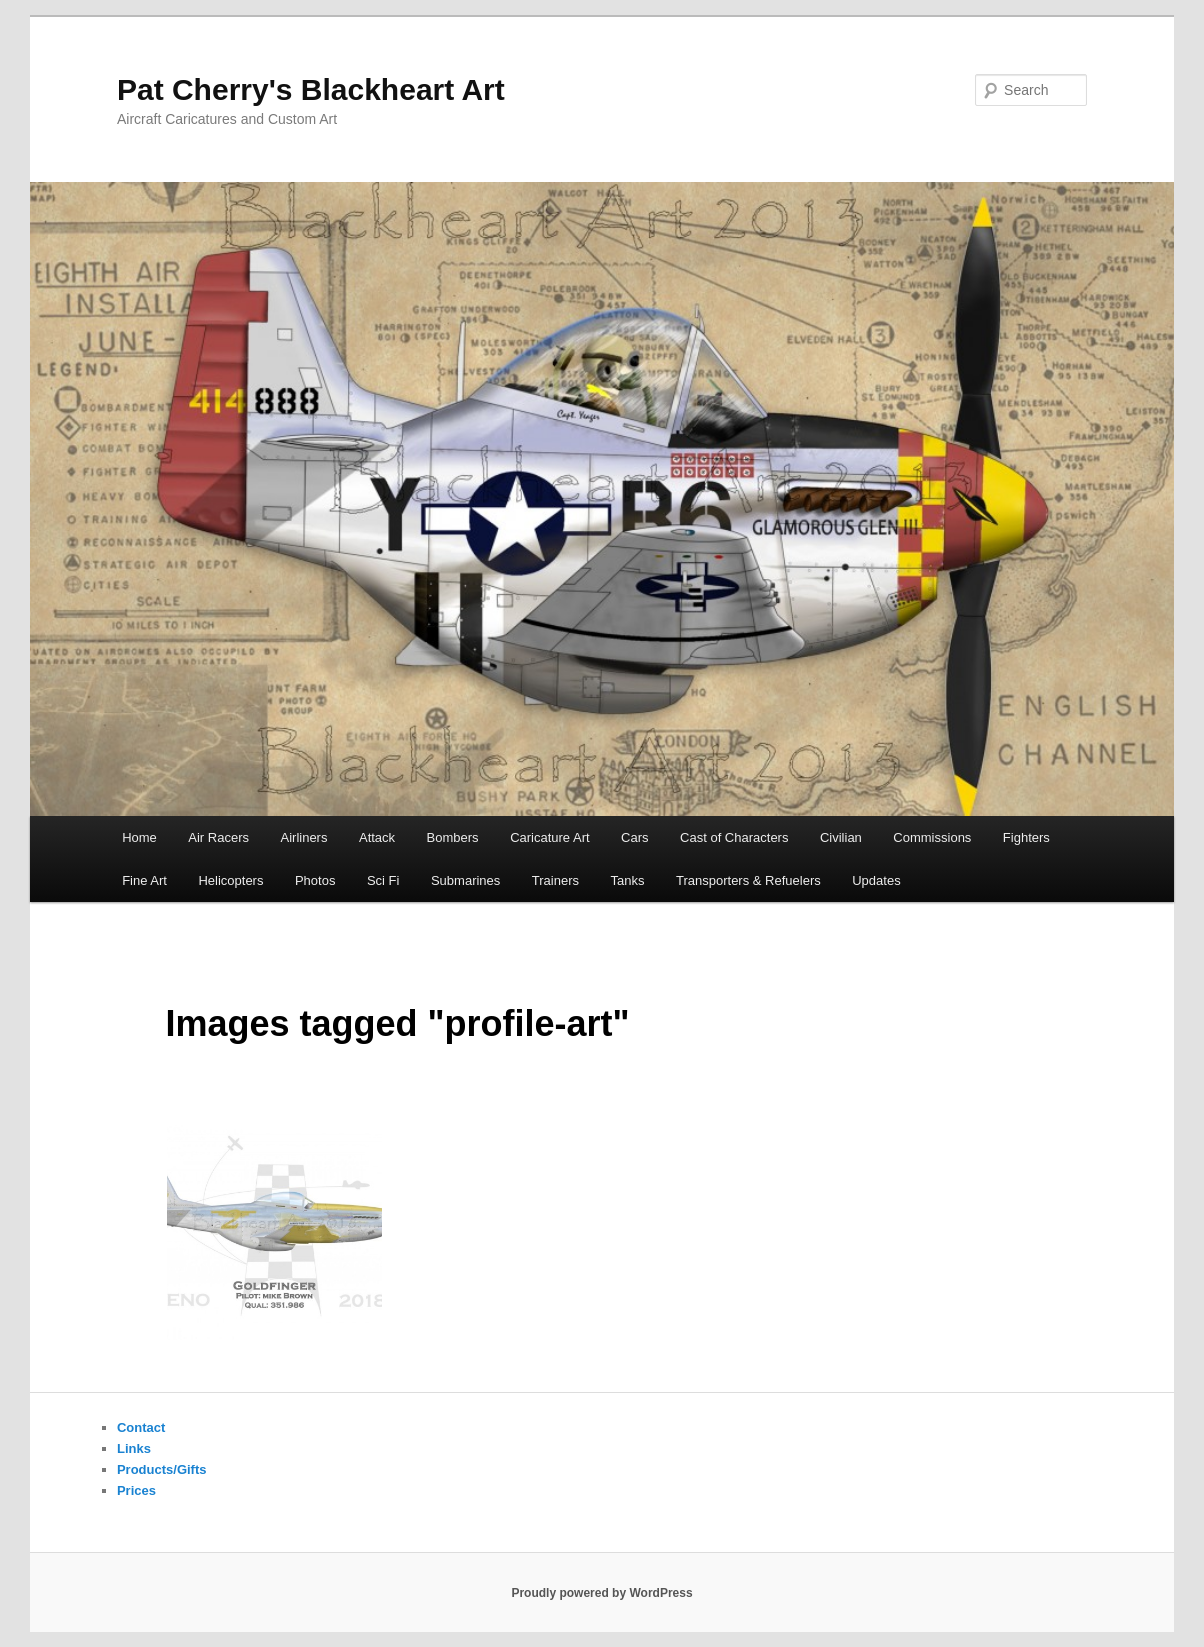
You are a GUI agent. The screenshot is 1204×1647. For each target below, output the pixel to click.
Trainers (555, 880)
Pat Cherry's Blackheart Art (311, 89)
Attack (377, 837)
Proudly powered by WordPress (601, 1593)
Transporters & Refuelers (748, 880)
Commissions (932, 837)
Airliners (304, 837)
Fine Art (144, 880)
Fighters (1026, 837)
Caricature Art (549, 837)
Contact (141, 1427)
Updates (876, 880)
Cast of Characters (734, 837)
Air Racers (218, 837)
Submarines (465, 880)
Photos (315, 880)
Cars (634, 837)
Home (139, 837)
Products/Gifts (162, 1469)
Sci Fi (383, 880)
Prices (136, 1490)
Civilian (841, 837)
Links (134, 1448)
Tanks (628, 880)
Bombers (453, 837)
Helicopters (230, 880)
